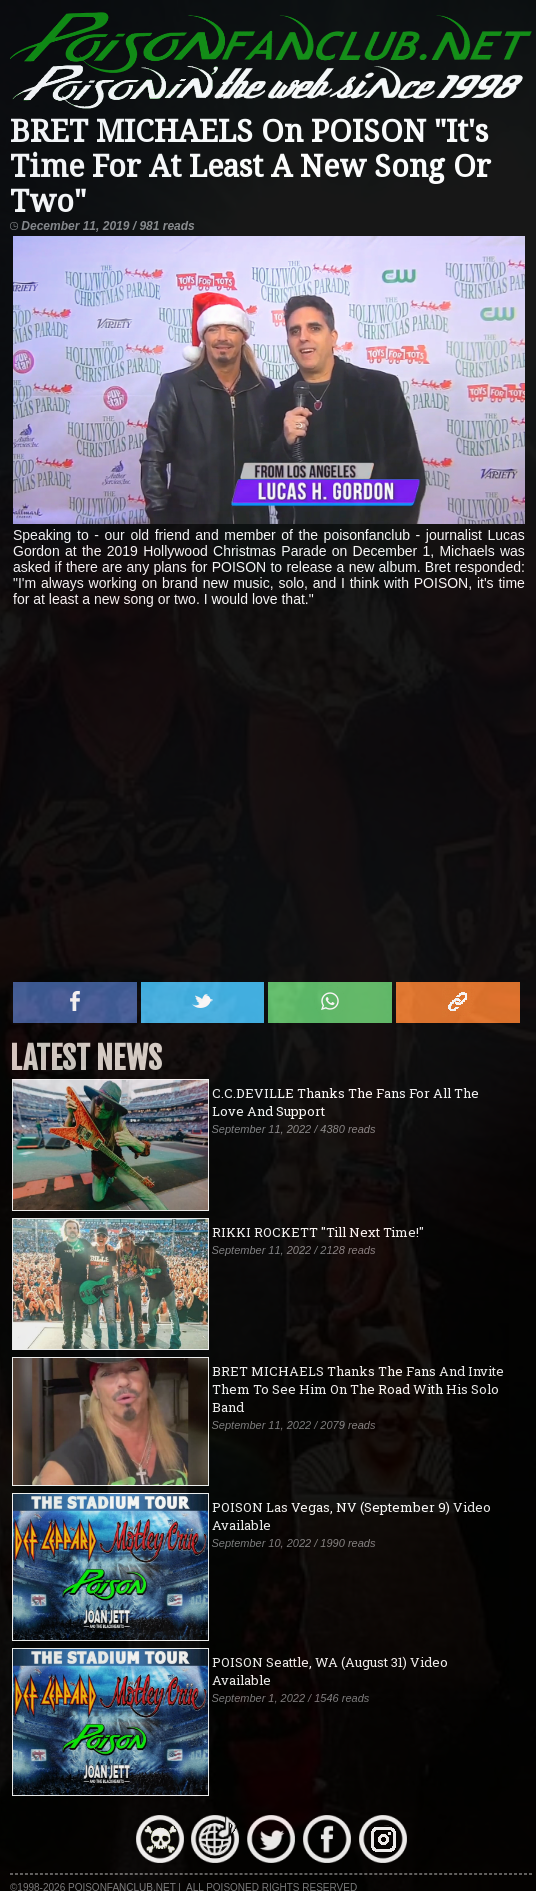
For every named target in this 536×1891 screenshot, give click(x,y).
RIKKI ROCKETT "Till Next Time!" (318, 1232)
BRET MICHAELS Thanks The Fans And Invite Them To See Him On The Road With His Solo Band (358, 1389)
